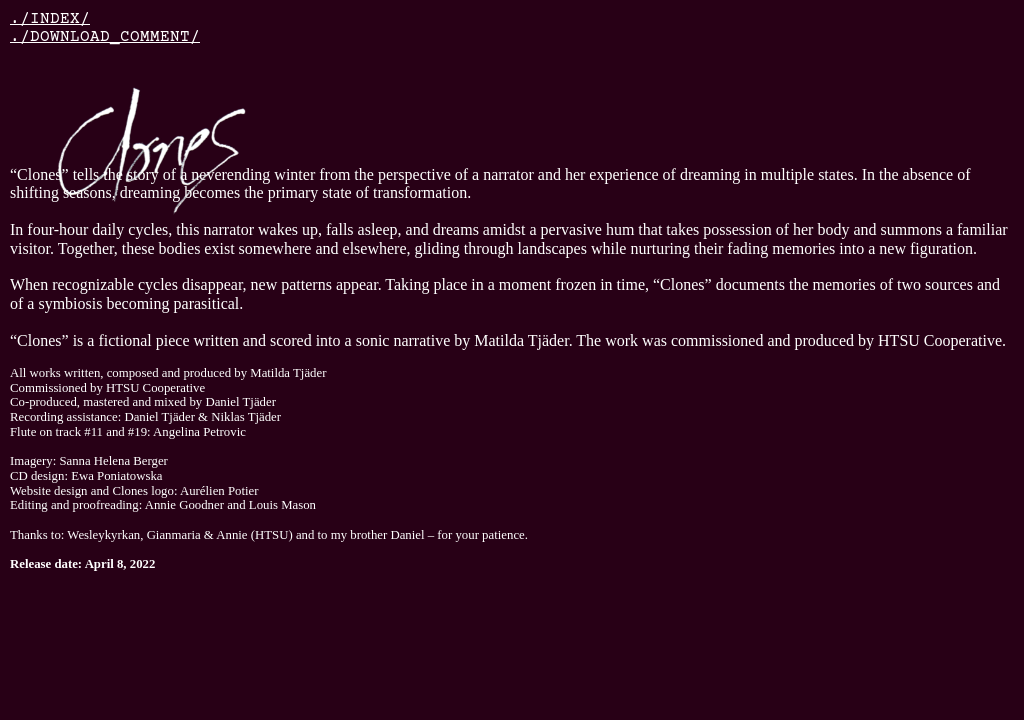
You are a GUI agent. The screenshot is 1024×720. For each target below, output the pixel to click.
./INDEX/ (50, 19)
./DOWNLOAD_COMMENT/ (105, 37)
